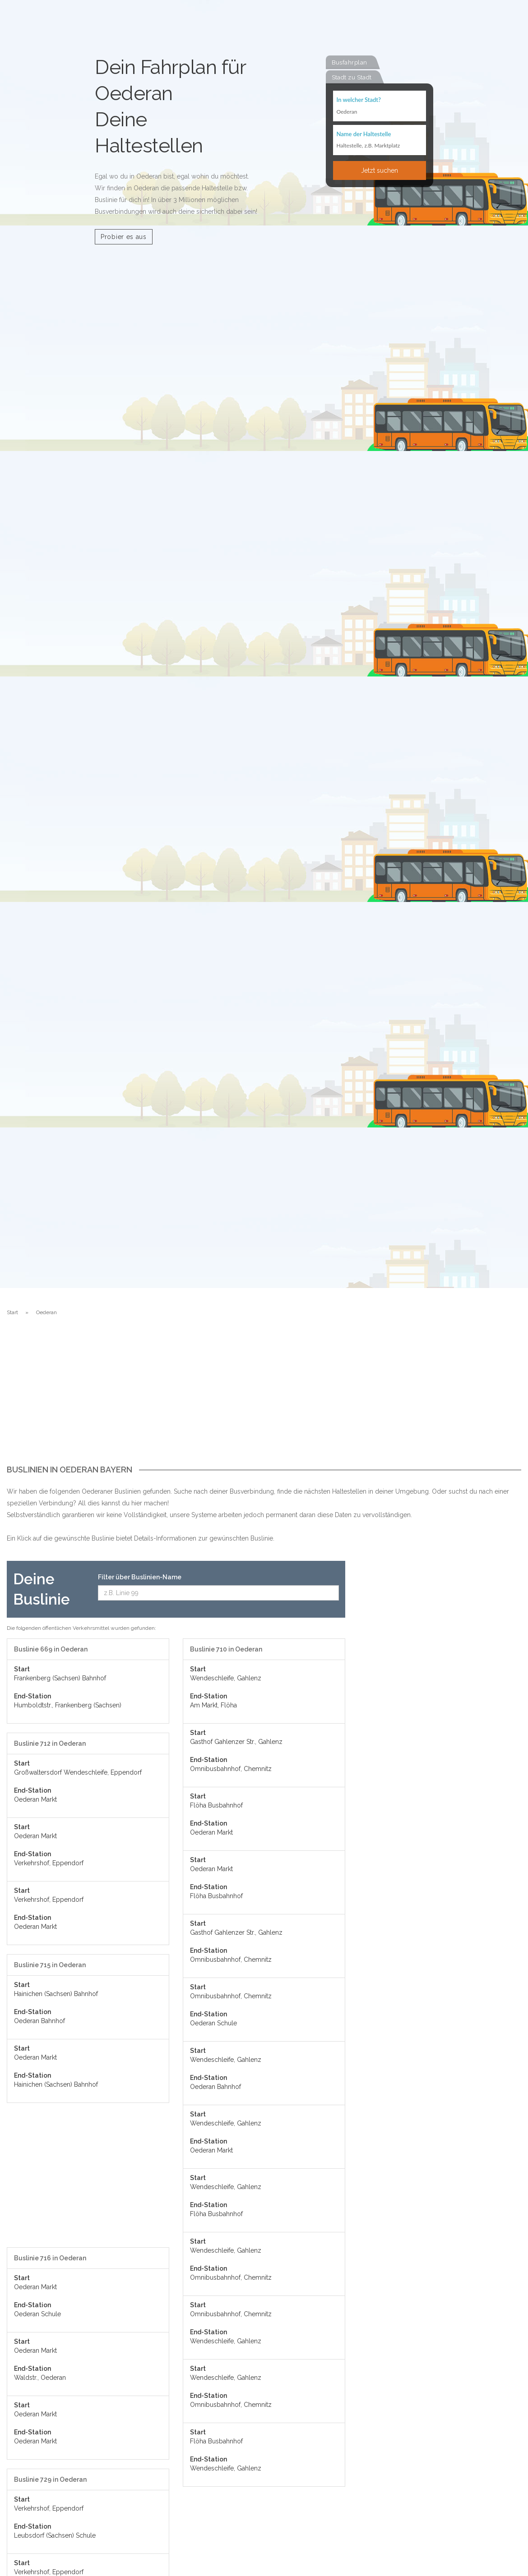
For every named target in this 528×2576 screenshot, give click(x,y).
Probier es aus (124, 236)
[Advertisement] (264, 1397)
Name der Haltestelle (364, 134)
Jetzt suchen (379, 171)
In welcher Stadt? (359, 100)
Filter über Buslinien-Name (139, 1577)
